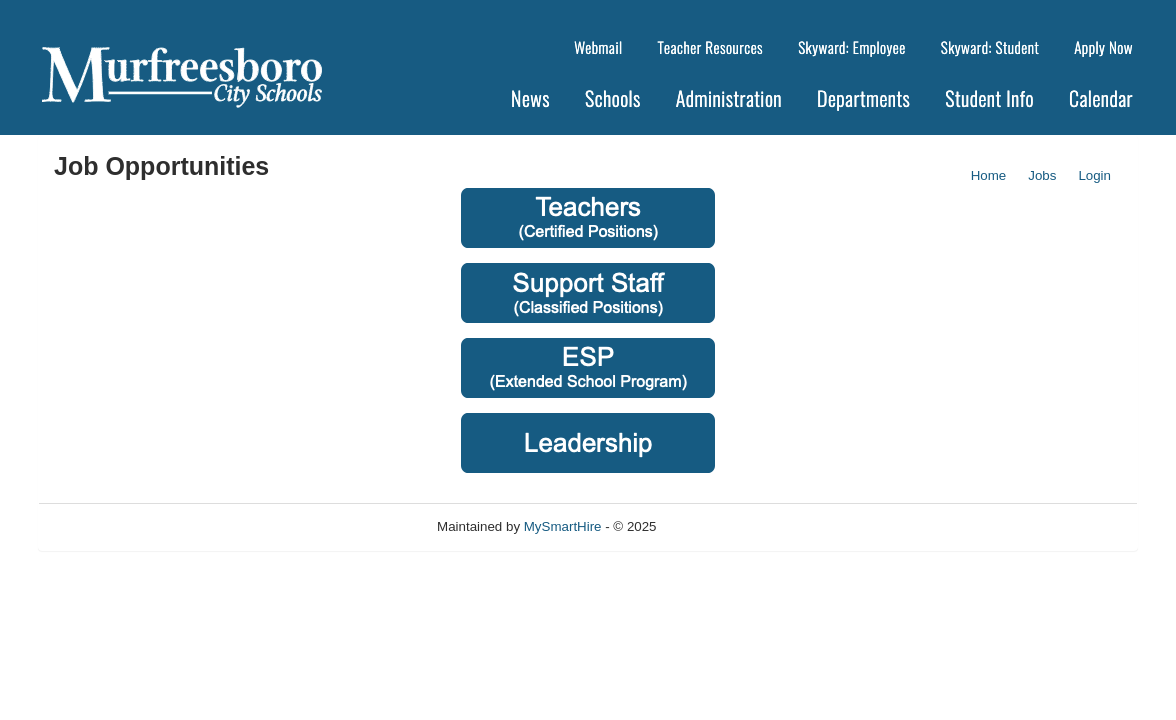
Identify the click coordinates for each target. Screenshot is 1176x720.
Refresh (715, 526)
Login (1094, 175)
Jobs (1042, 175)
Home (989, 175)
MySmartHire (563, 526)
